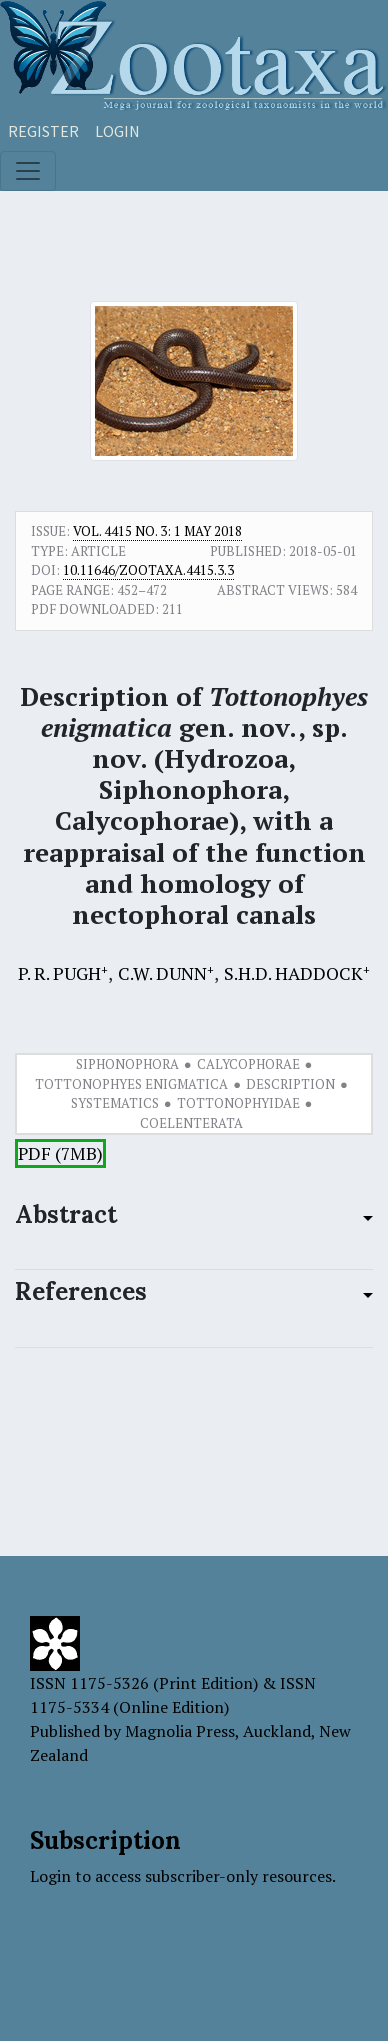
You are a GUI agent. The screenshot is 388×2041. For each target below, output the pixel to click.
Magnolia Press (180, 1731)
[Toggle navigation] (28, 171)
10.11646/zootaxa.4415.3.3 (148, 570)
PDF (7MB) (60, 1153)
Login (117, 131)
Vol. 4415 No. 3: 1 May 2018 (157, 531)
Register (43, 131)
